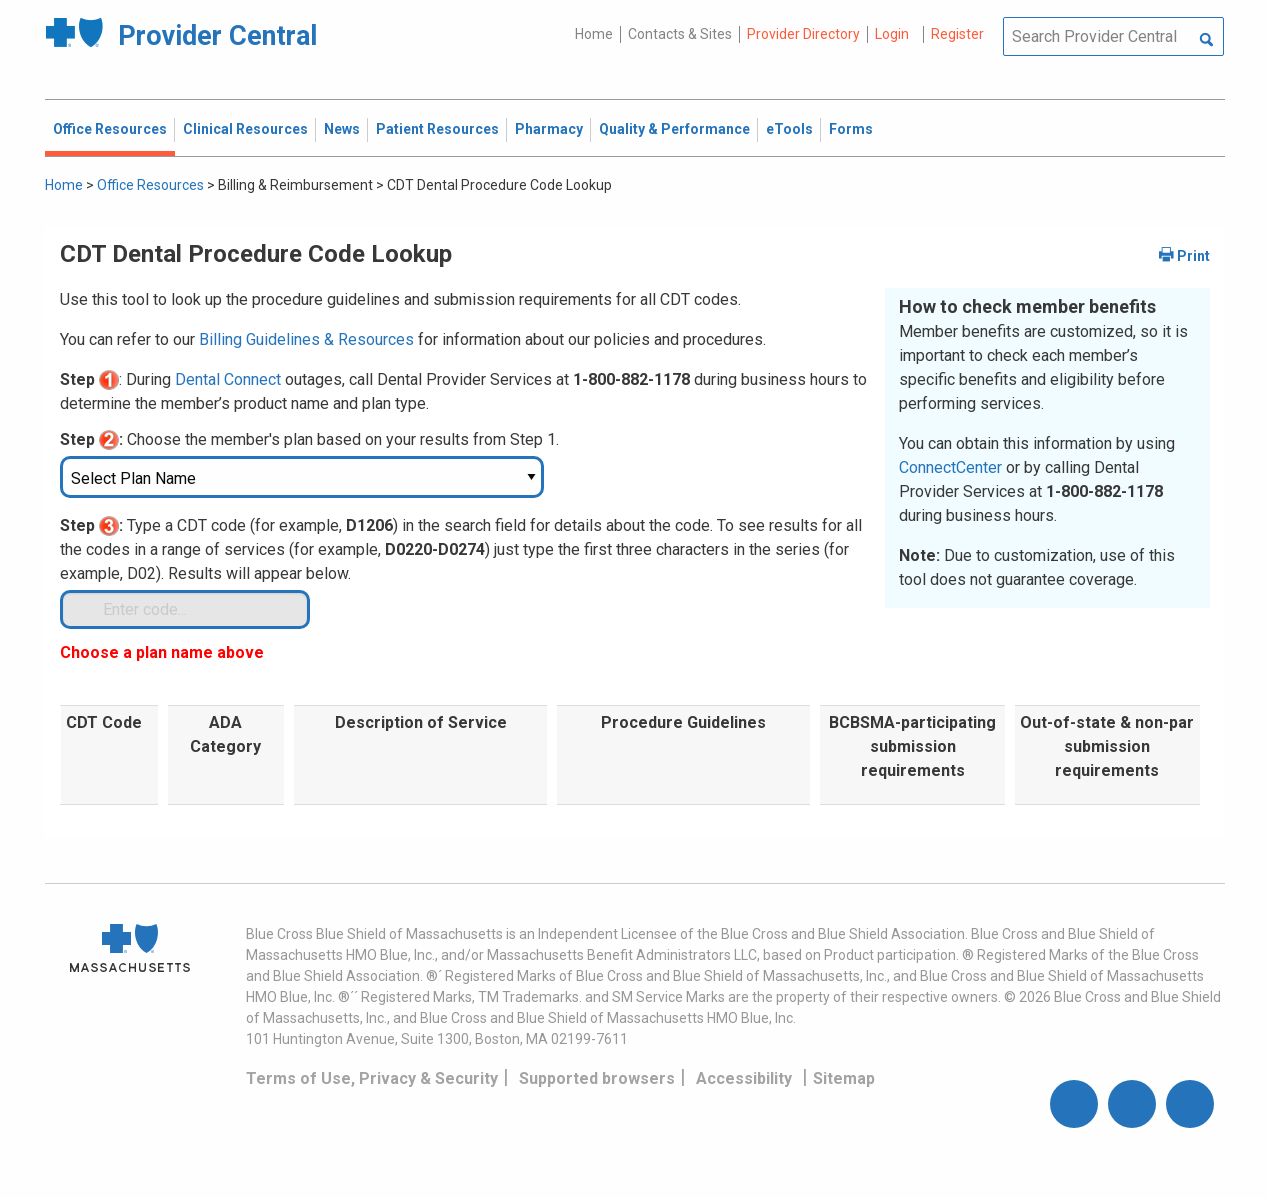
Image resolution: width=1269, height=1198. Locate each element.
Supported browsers (597, 1078)
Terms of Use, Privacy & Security (372, 1078)
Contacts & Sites (680, 34)
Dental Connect (228, 379)
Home (594, 34)
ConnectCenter (950, 467)
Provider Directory (803, 34)
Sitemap (844, 1078)
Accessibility (744, 1078)
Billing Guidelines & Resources (306, 339)
